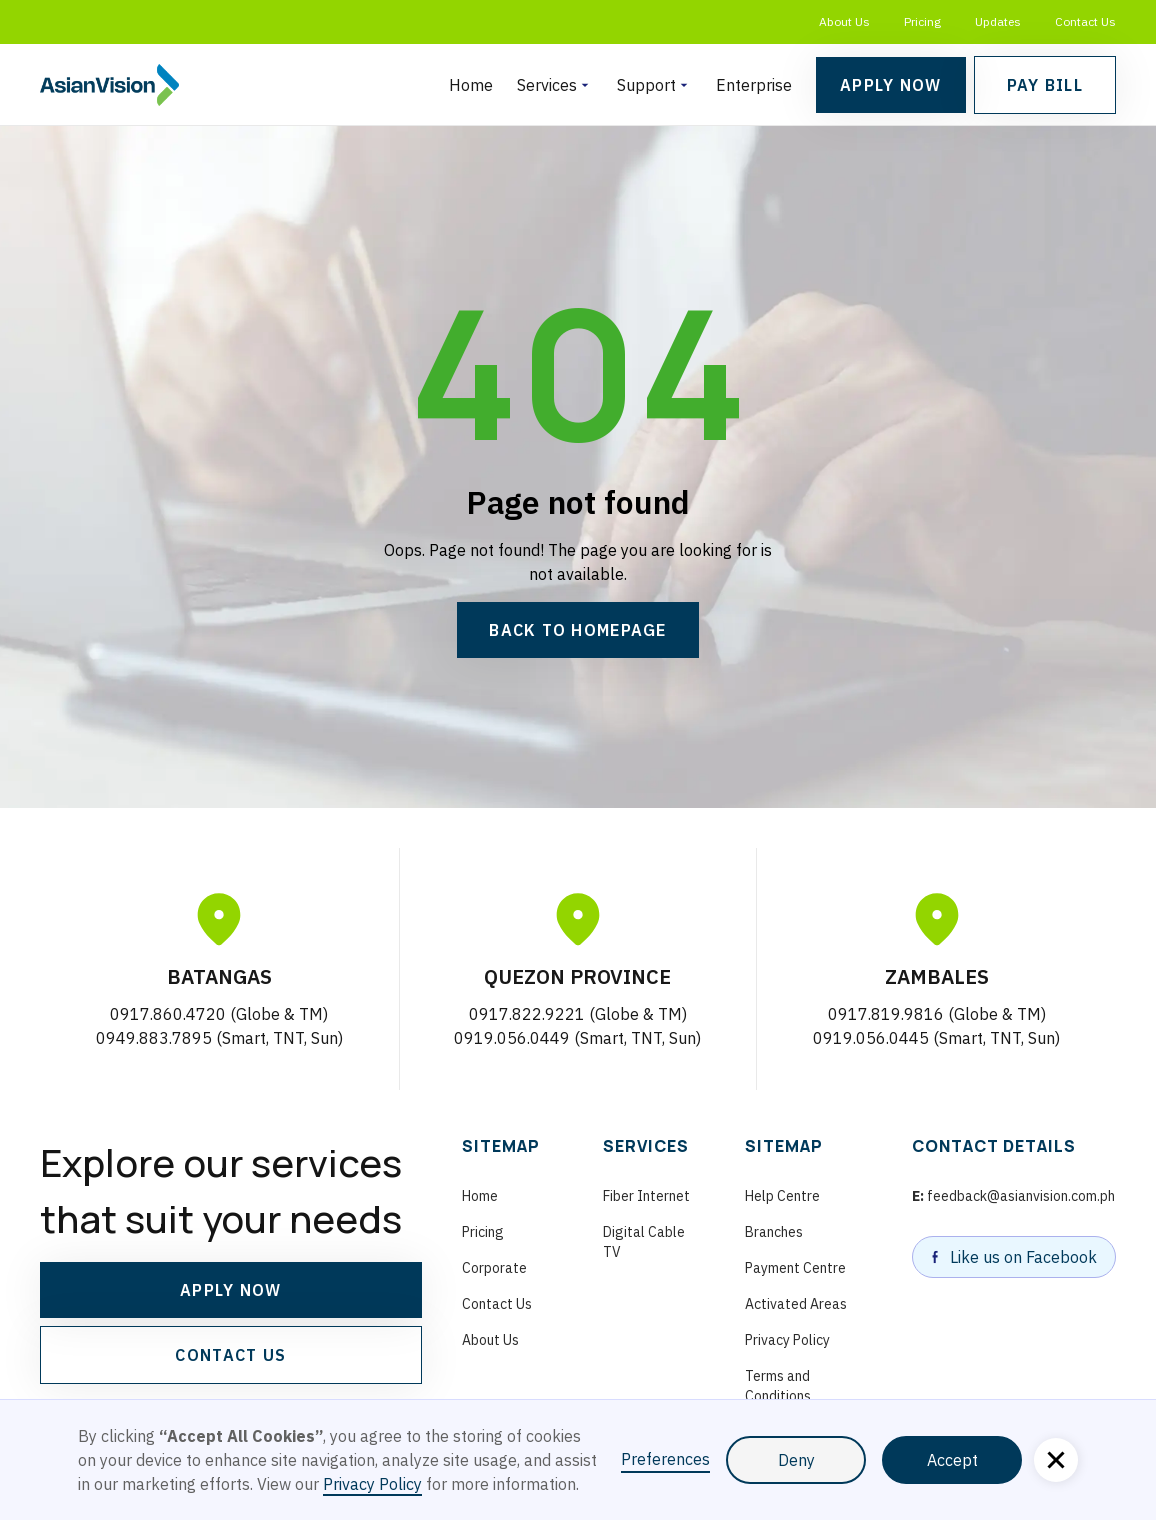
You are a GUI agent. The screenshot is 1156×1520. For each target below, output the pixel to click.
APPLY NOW (231, 1290)
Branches (774, 1232)
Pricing (922, 21)
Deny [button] (796, 1460)
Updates (998, 21)
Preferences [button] (665, 1459)
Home (471, 85)
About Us (844, 21)
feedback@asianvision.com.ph (1013, 1196)
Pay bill (1045, 85)
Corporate (494, 1268)
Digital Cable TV (644, 1242)
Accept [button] (952, 1460)
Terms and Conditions (778, 1386)
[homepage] (109, 85)
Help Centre (782, 1196)
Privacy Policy (787, 1340)
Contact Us (1085, 21)
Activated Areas (796, 1304)
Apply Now (891, 85)
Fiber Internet (646, 1196)
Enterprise (754, 85)
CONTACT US (230, 1355)
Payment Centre (795, 1268)
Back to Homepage (577, 630)
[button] (555, 85)
